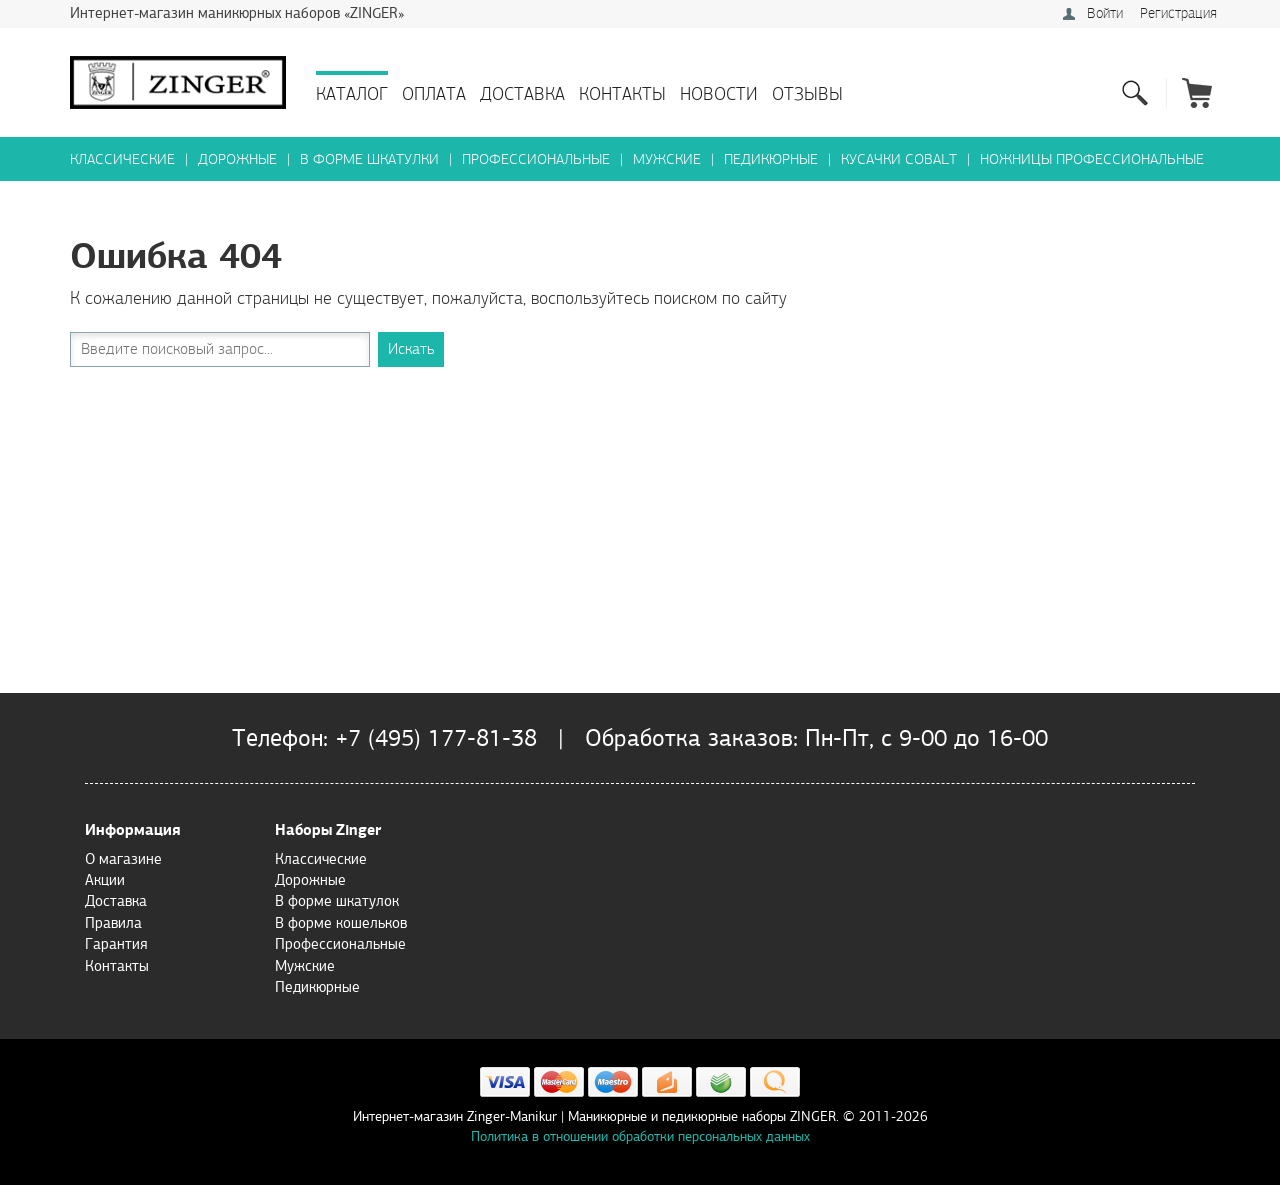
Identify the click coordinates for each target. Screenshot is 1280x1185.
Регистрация (1178, 13)
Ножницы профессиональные (1092, 159)
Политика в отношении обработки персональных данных (640, 1136)
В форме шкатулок (337, 901)
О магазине (123, 859)
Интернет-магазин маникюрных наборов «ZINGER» (237, 13)
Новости (719, 94)
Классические (122, 159)
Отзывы (807, 94)
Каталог (352, 94)
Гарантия (116, 944)
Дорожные (237, 159)
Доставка (522, 94)
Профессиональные (536, 159)
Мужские (667, 159)
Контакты (622, 94)
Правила (113, 923)
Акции (105, 880)
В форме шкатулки (369, 159)
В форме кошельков (341, 923)
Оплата (434, 94)
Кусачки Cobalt (899, 159)
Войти (1105, 13)
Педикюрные (771, 159)
